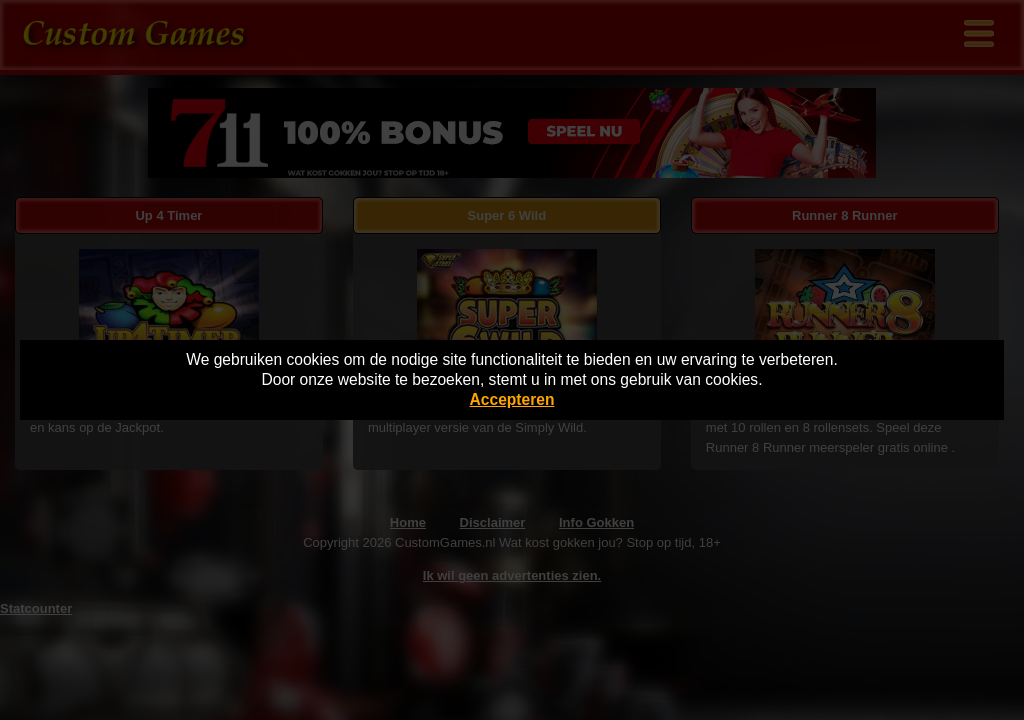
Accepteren (512, 399)
